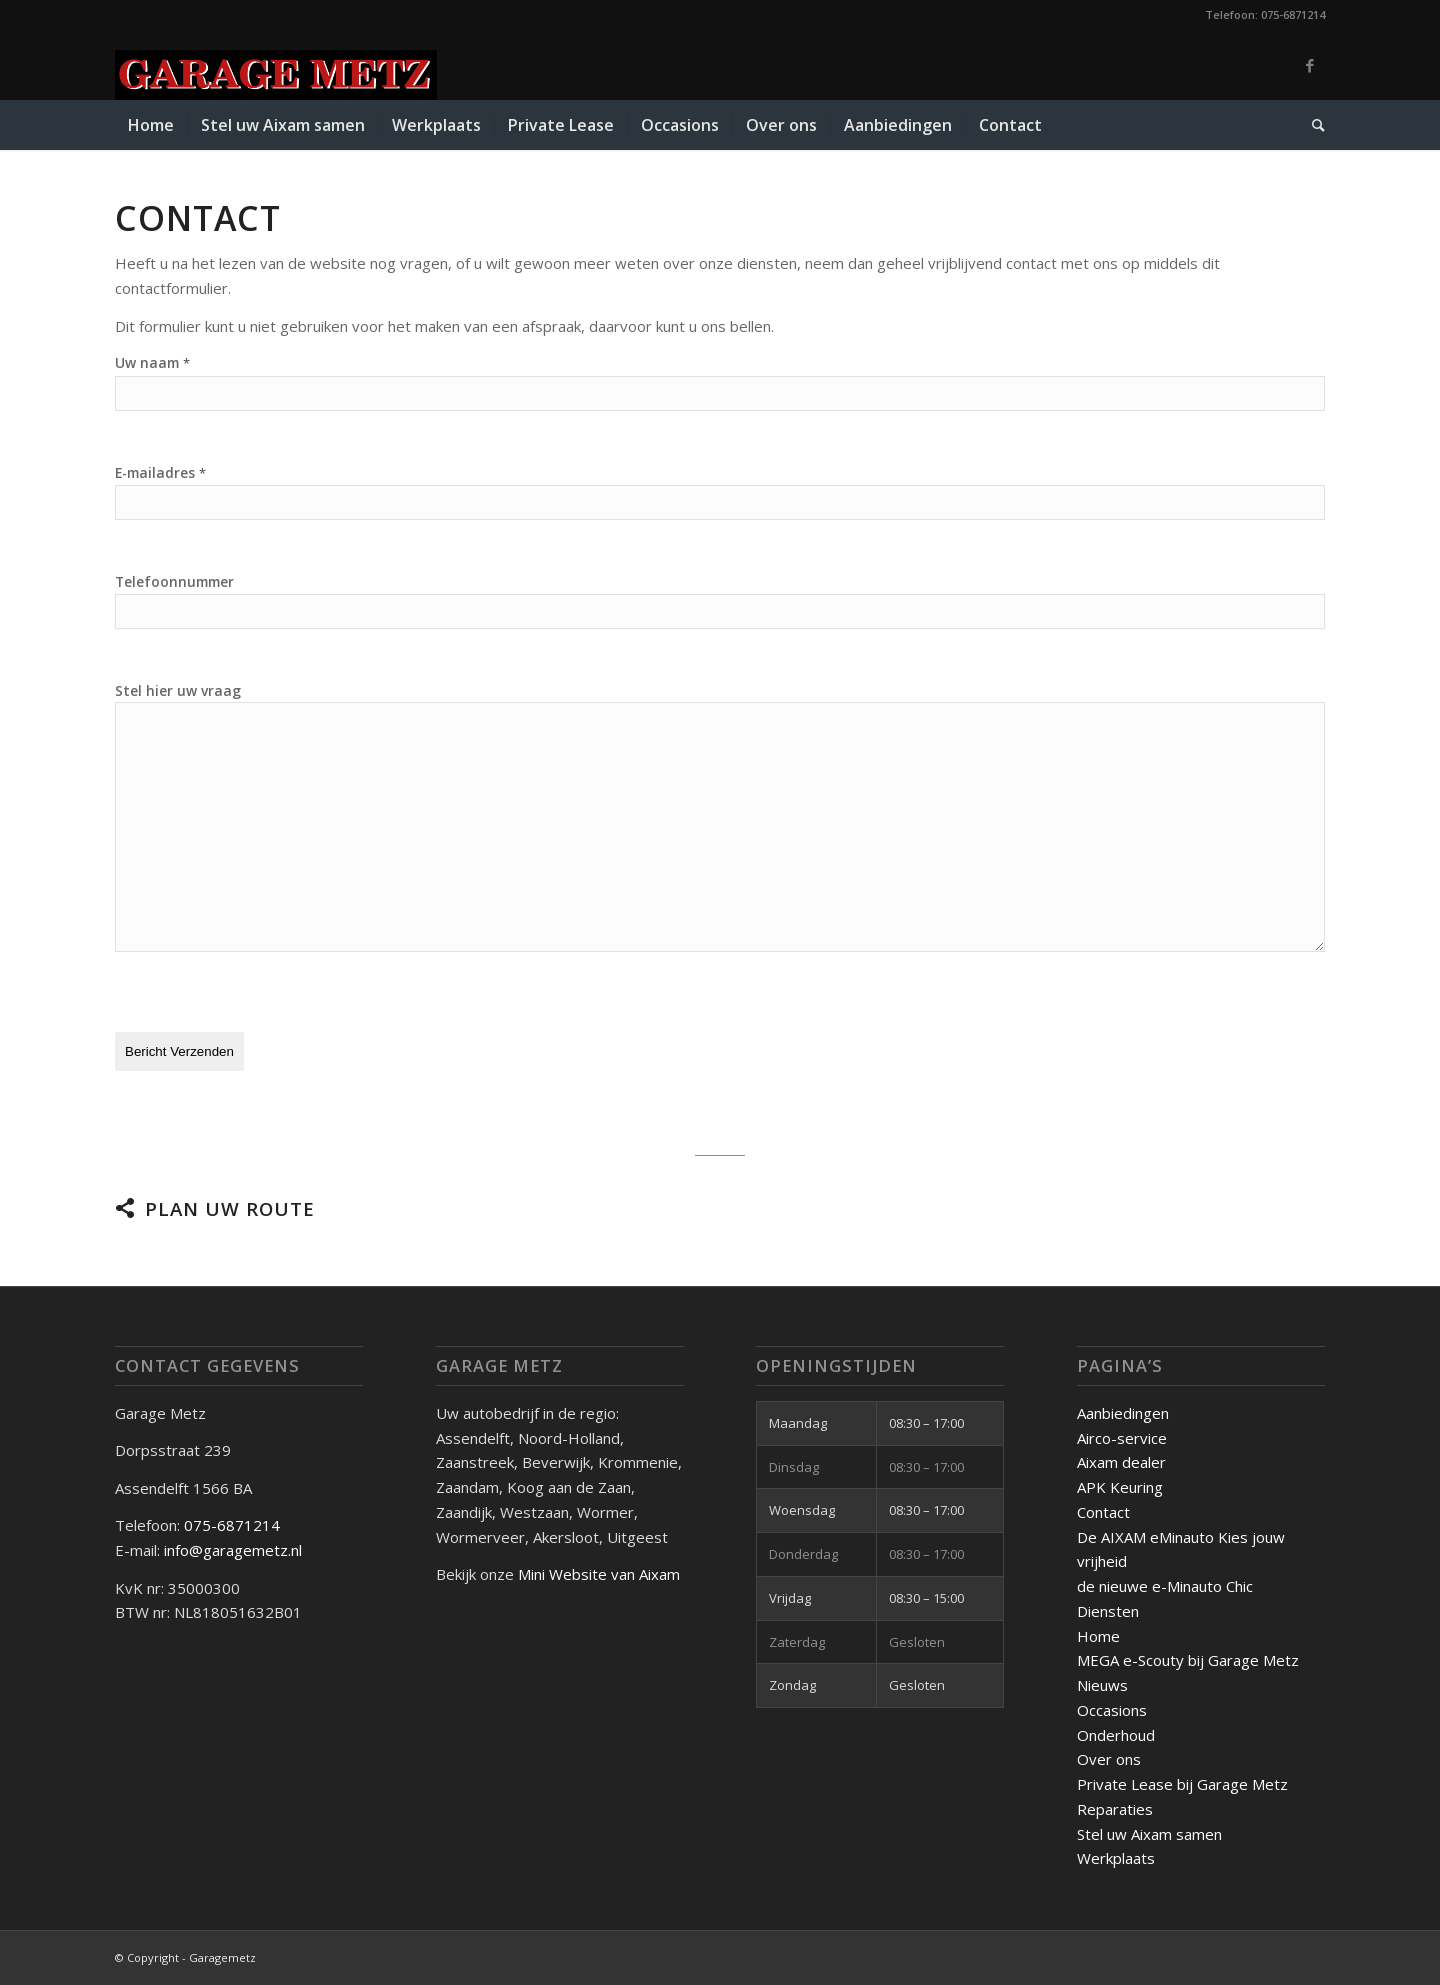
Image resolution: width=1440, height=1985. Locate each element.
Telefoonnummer (174, 581)
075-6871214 (234, 1525)
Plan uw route (230, 1207)
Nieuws (1102, 1684)
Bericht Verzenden (179, 1051)
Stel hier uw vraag (178, 690)
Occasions (1112, 1709)
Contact (1103, 1511)
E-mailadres (160, 472)
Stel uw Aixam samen (1149, 1833)
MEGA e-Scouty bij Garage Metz (1188, 1660)
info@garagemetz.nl (233, 1549)
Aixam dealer (1121, 1462)
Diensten (1108, 1610)
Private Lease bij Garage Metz (1182, 1783)
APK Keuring (1120, 1486)
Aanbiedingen (1123, 1412)
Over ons (1109, 1759)
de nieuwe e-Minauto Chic (1165, 1585)
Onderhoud (1116, 1734)
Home (1098, 1635)
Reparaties (1115, 1808)
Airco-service (1122, 1437)
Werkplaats (1116, 1858)
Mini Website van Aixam (599, 1573)
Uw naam (152, 362)
